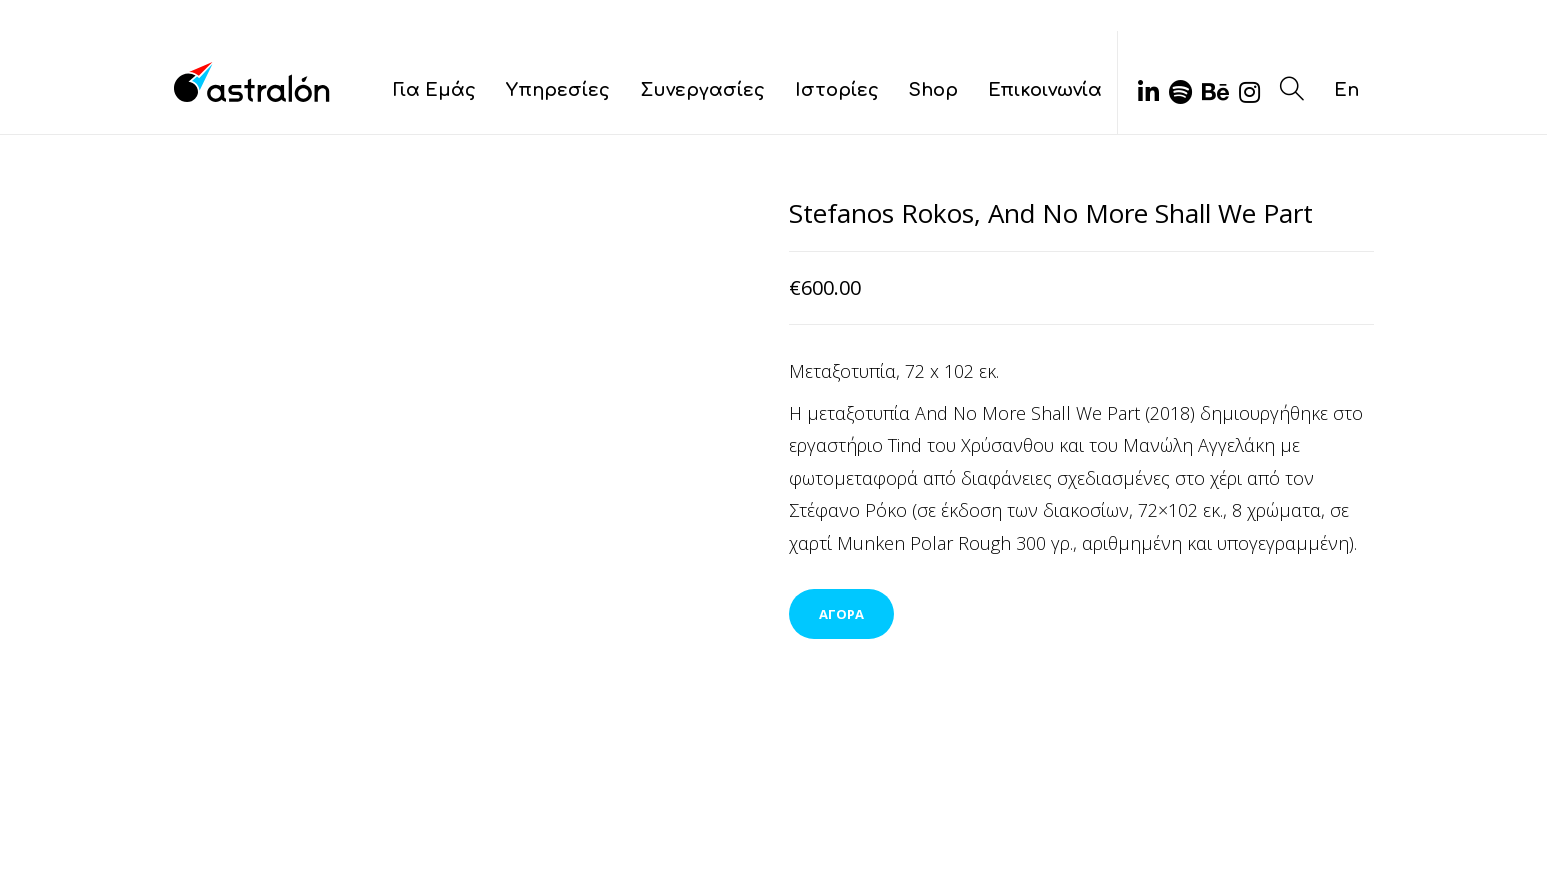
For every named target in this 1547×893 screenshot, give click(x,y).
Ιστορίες (837, 90)
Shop (933, 90)
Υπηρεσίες (558, 90)
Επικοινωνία (1045, 90)
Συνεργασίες (702, 90)
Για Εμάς (434, 90)
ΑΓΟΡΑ (841, 614)
